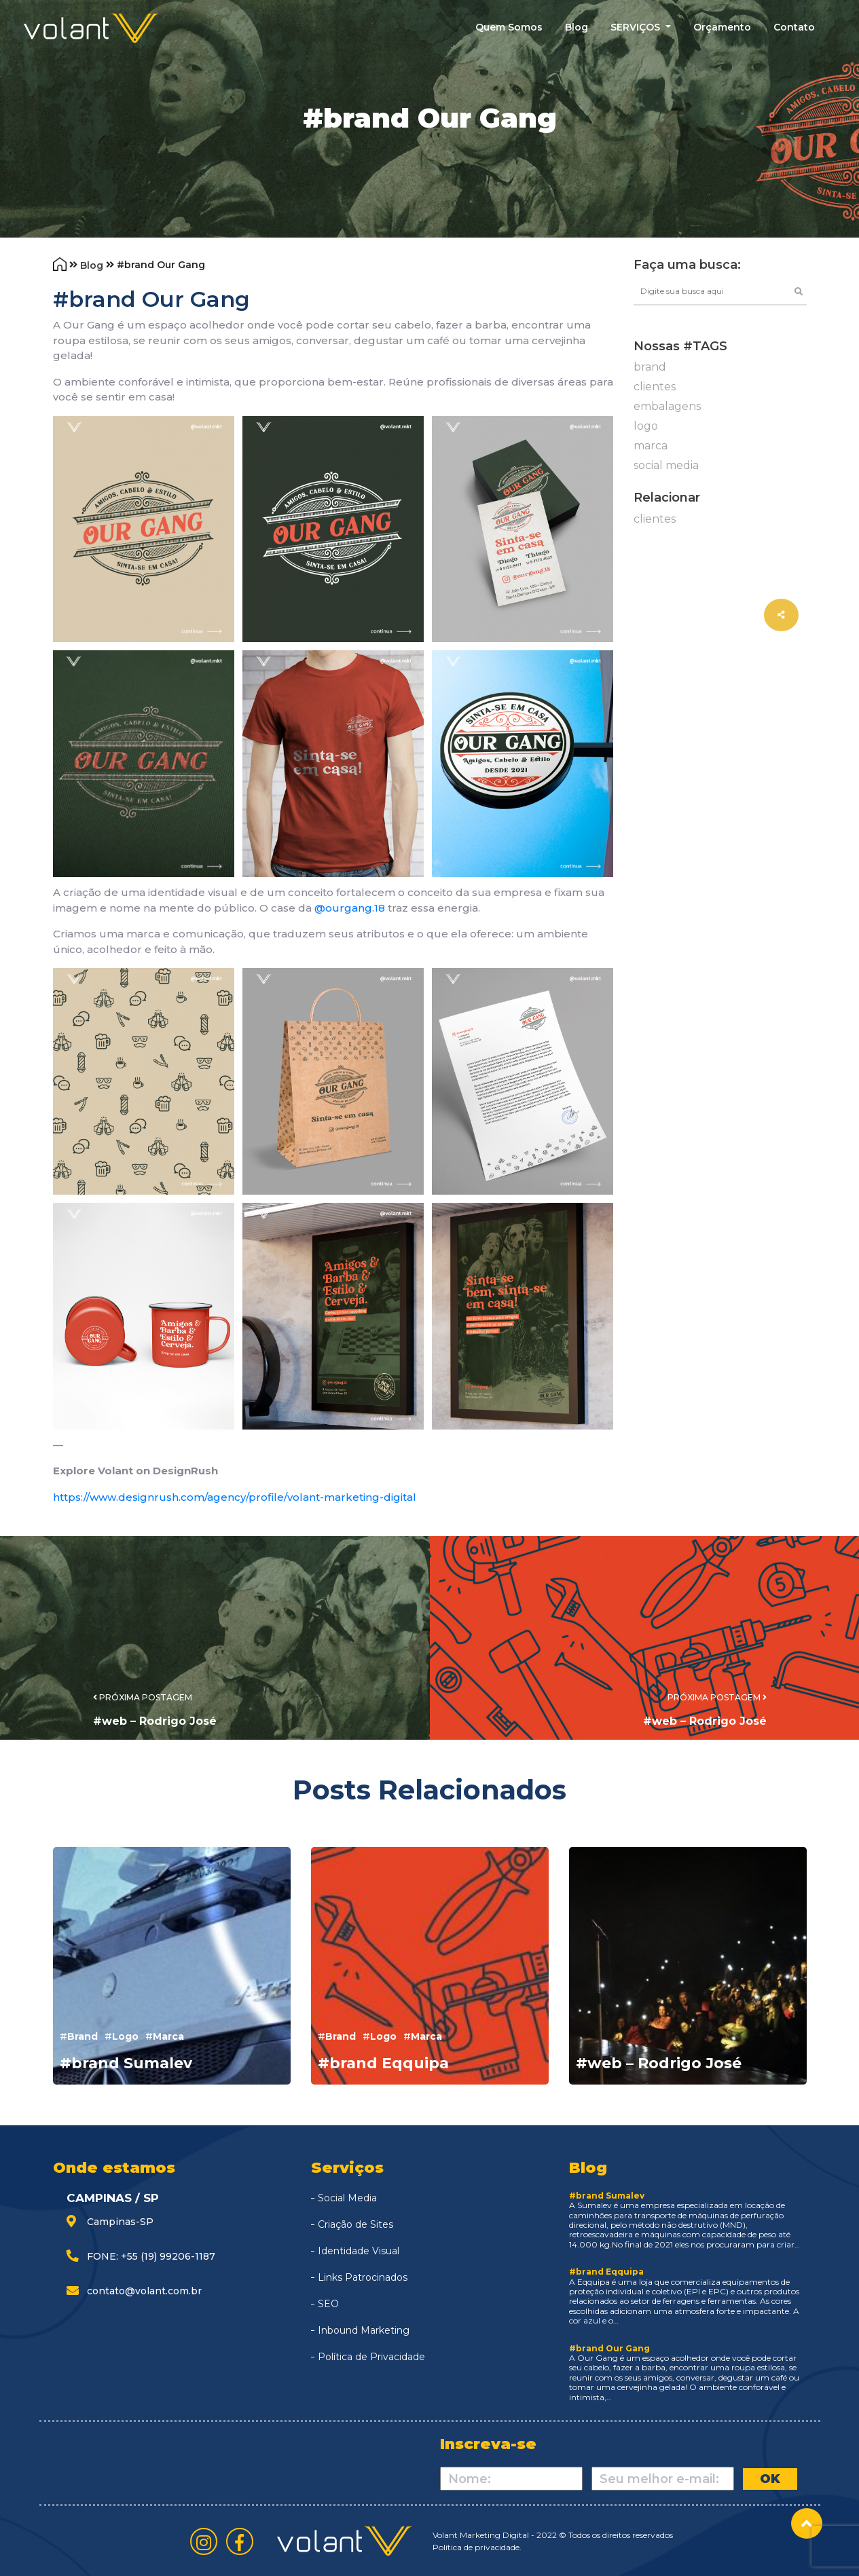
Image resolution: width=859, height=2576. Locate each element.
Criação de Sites (355, 2224)
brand (650, 366)
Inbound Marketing (363, 2330)
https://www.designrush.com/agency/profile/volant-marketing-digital (234, 1497)
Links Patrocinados (362, 2277)
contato (794, 27)
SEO (328, 2304)
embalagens (667, 406)
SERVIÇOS (636, 27)
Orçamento (722, 27)
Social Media (347, 2198)
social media (666, 465)
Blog (93, 265)
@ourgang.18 (349, 907)
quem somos (509, 27)
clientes (655, 386)
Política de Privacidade (371, 2357)
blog (576, 27)
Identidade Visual (358, 2251)
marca (651, 445)
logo (646, 425)
